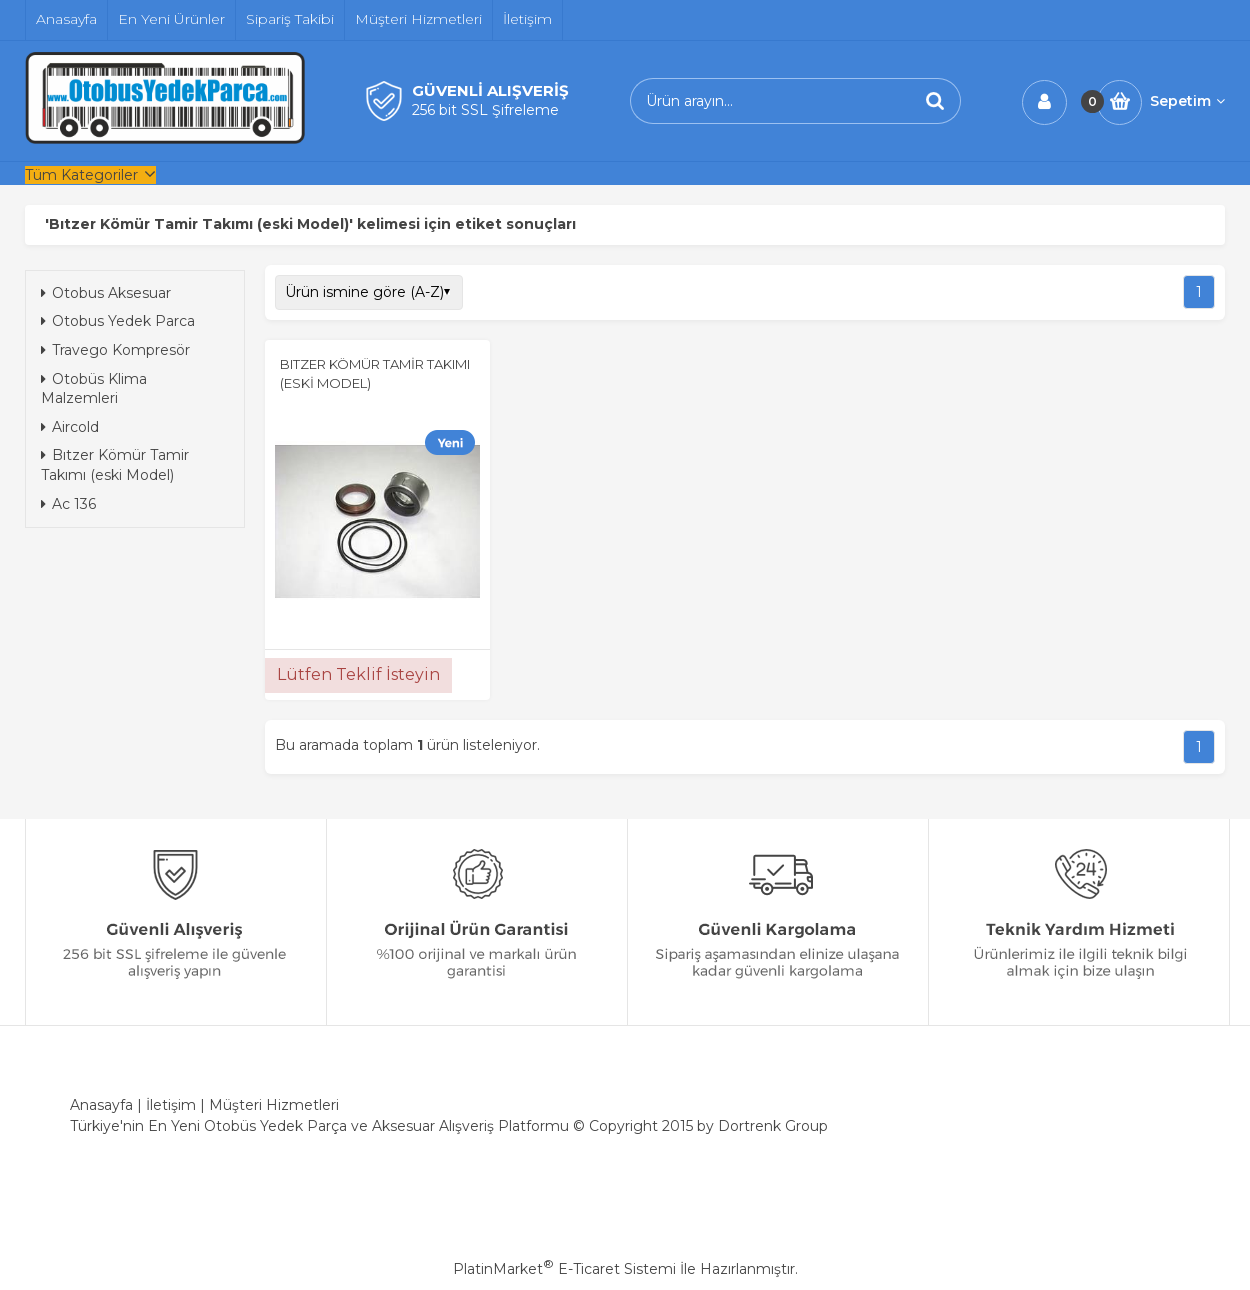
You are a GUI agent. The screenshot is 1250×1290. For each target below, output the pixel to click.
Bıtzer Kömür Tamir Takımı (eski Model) (115, 465)
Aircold (70, 427)
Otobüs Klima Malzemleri (94, 389)
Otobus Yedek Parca (118, 321)
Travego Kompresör (115, 350)
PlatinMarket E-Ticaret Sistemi (564, 1269)
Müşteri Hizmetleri (274, 1105)
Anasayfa (101, 1105)
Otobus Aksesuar (106, 293)
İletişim (171, 1105)
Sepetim (1187, 101)
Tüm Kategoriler (81, 175)
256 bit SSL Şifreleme (485, 110)
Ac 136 (68, 504)
